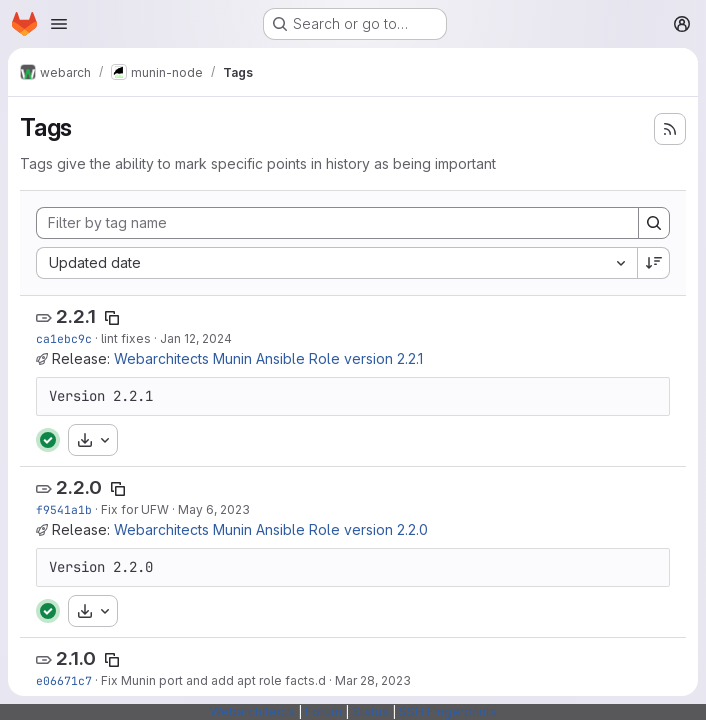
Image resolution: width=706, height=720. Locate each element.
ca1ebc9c (64, 338)
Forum (323, 711)
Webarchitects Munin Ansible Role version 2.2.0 (271, 529)
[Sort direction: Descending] (654, 263)
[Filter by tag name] (337, 223)
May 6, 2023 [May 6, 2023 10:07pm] (214, 509)
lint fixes (126, 338)
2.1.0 (76, 658)
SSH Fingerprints (448, 711)
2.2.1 (76, 316)
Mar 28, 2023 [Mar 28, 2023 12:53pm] (373, 680)
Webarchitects (252, 711)
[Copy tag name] (112, 318)
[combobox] (336, 263)
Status (370, 711)
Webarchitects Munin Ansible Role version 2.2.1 (268, 358)
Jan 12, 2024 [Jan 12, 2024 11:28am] (196, 338)
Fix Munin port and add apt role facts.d (213, 680)
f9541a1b (64, 509)
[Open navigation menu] (59, 24)
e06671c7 (64, 680)
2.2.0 (79, 487)
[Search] (654, 223)
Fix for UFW (135, 509)
